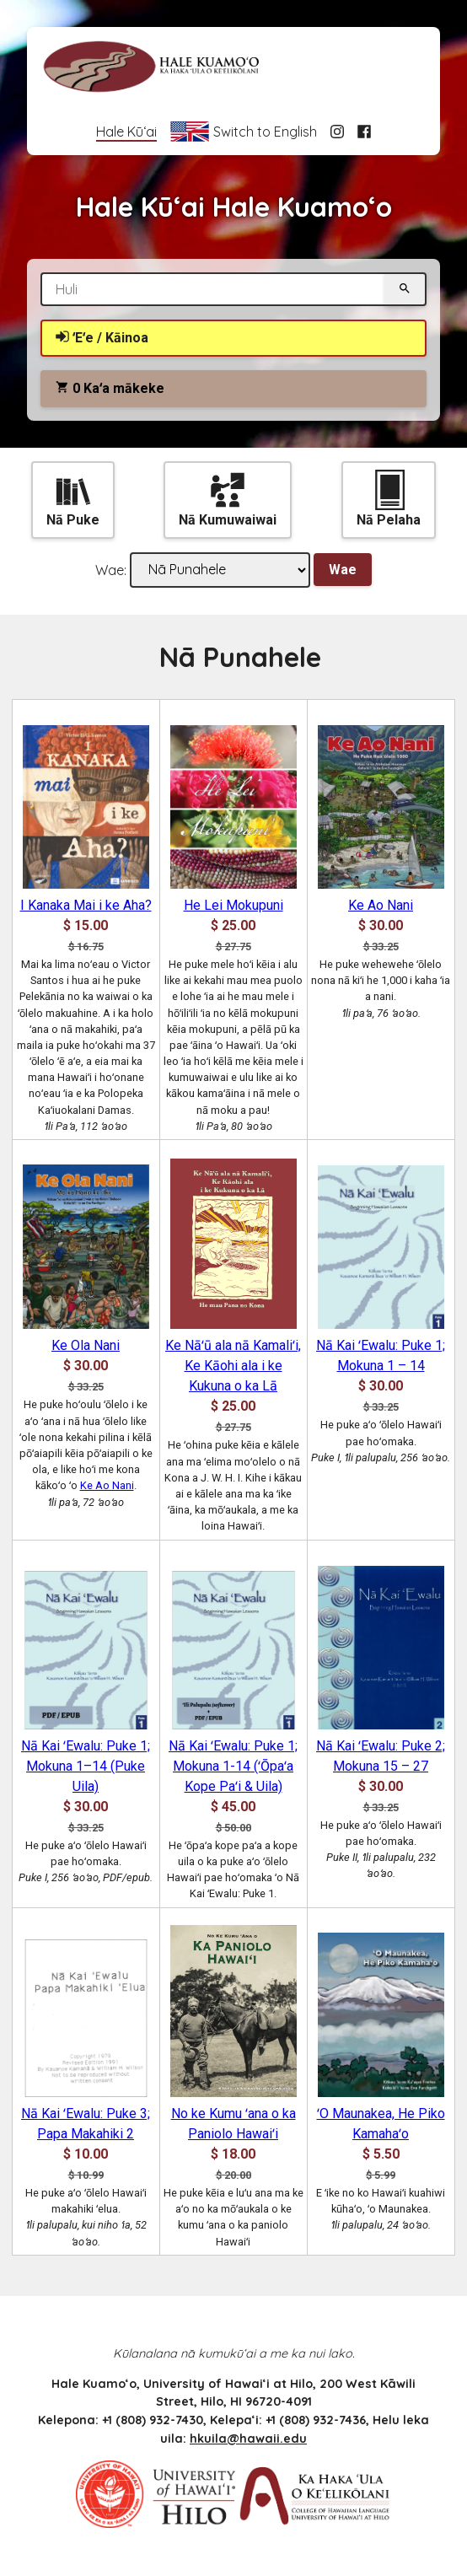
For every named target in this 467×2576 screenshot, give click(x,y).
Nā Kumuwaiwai (227, 499)
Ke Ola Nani (85, 1345)
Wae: (110, 569)
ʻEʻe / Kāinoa (102, 338)
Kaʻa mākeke (110, 388)
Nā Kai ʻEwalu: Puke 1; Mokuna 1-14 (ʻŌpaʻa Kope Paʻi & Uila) (233, 1766)
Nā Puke (72, 499)
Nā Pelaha (389, 499)
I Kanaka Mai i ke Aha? (86, 905)
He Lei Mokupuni (233, 905)
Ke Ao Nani (380, 905)
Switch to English (243, 131)
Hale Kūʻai (126, 131)
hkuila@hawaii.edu (248, 2438)
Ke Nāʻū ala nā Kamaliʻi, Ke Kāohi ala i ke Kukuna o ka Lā (233, 1365)
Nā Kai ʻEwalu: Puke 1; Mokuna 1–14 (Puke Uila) (85, 1766)
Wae (343, 570)
